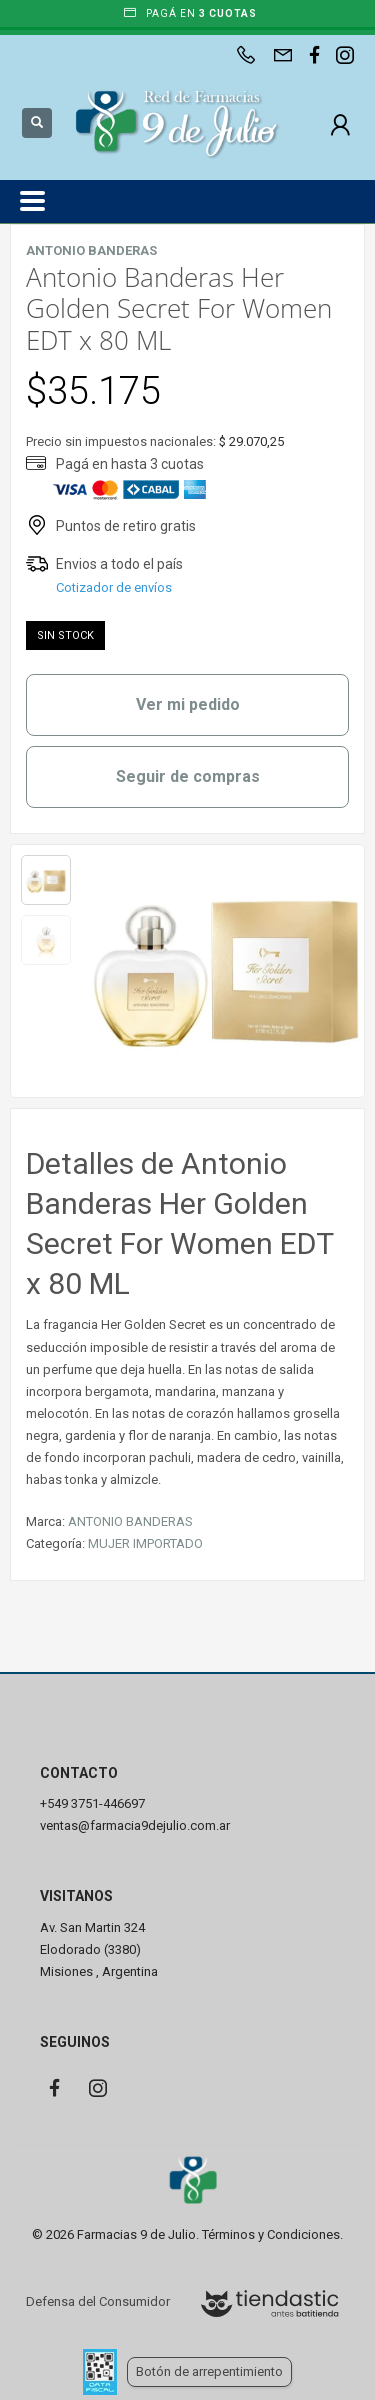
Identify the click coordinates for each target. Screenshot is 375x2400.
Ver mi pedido (188, 704)
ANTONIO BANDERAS (130, 1521)
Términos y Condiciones (271, 2234)
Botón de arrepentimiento (209, 2371)
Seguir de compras (188, 776)
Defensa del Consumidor (98, 2301)
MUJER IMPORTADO (145, 1543)
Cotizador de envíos (114, 587)
